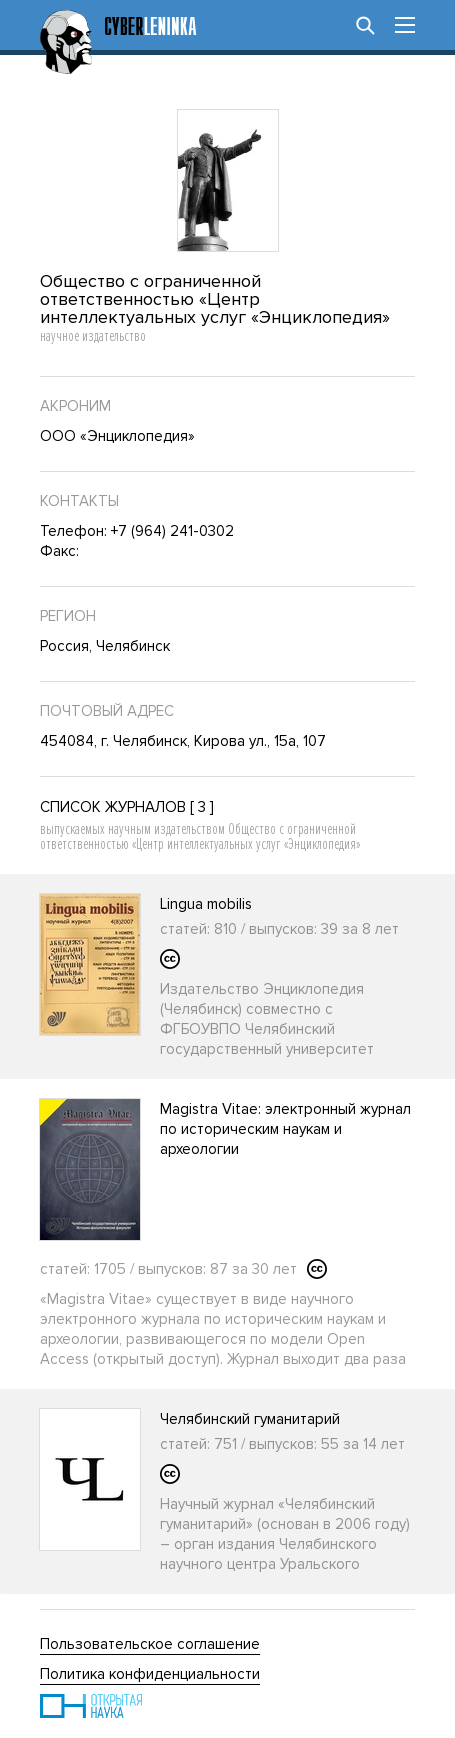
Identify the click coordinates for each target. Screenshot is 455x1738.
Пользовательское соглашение (150, 1644)
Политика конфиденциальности (150, 1674)
